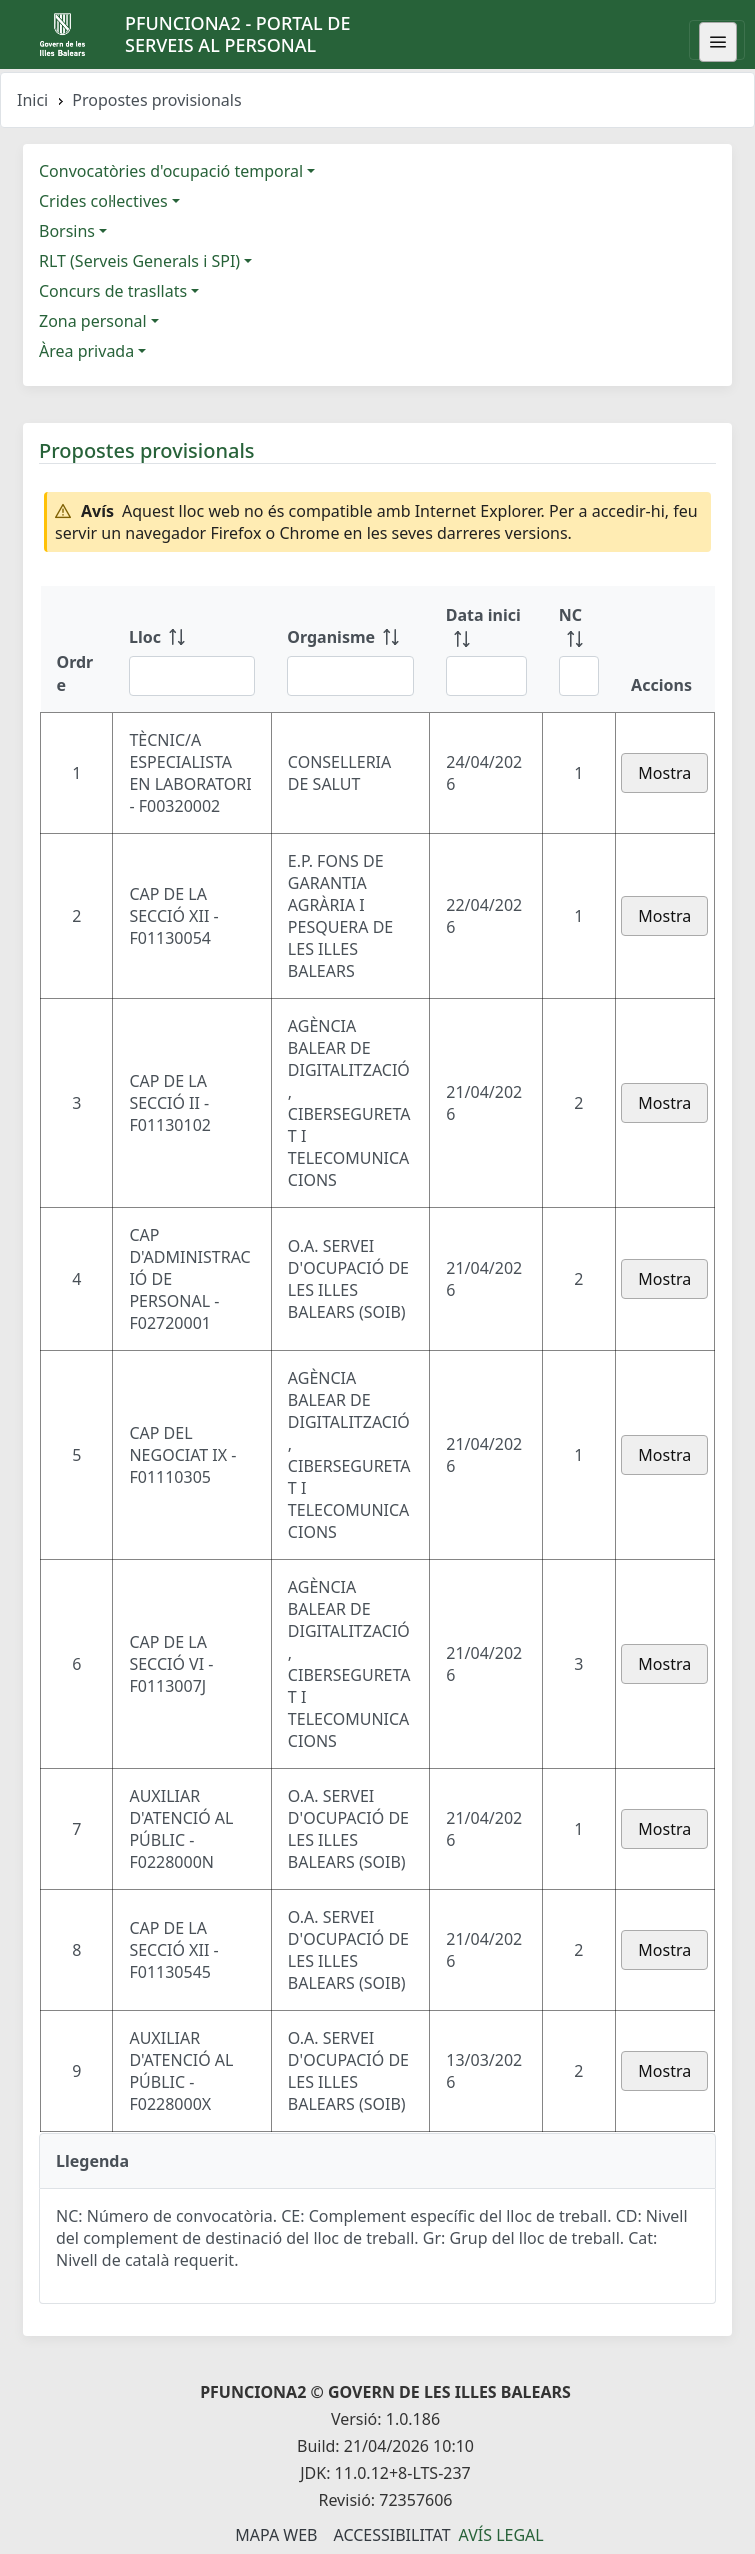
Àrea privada (86, 351)
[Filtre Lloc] (192, 676)
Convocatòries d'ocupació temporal (171, 171)
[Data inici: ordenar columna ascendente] (486, 649)
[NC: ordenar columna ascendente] (579, 649)
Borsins (67, 231)
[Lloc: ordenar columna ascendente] (192, 649)
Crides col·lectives (103, 201)
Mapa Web (276, 2535)
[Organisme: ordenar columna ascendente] (350, 649)
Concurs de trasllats (113, 291)
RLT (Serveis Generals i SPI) (139, 261)
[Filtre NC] (579, 676)
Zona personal (93, 321)
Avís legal (501, 2535)
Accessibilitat (391, 2535)
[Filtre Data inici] (486, 676)
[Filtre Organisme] (350, 676)
